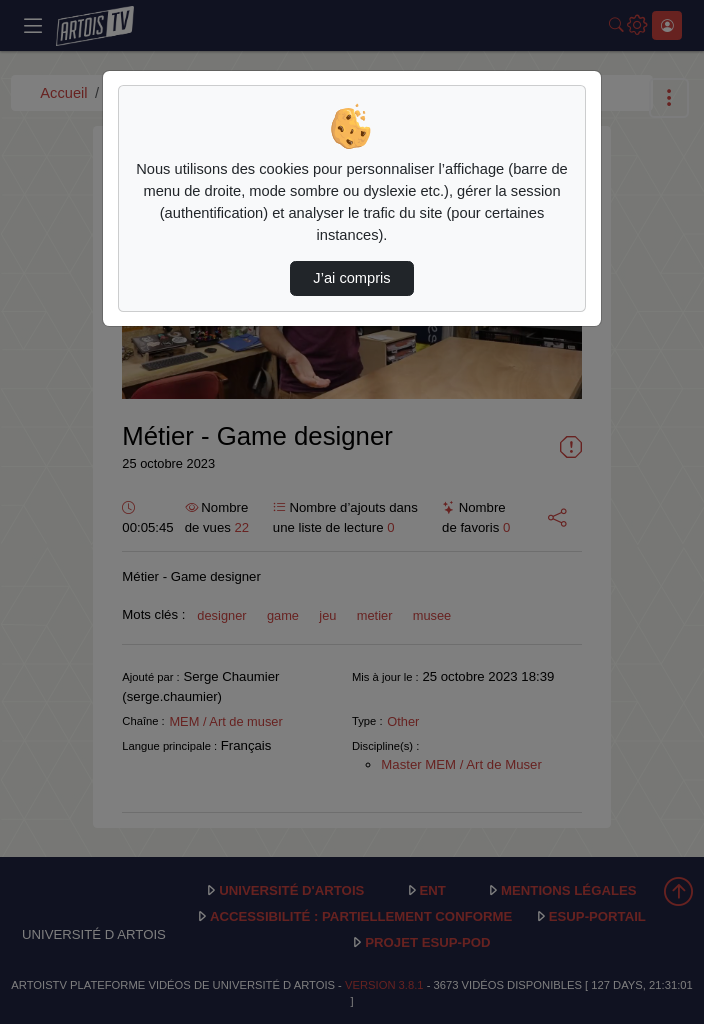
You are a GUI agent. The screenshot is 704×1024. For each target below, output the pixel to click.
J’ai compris (351, 278)
